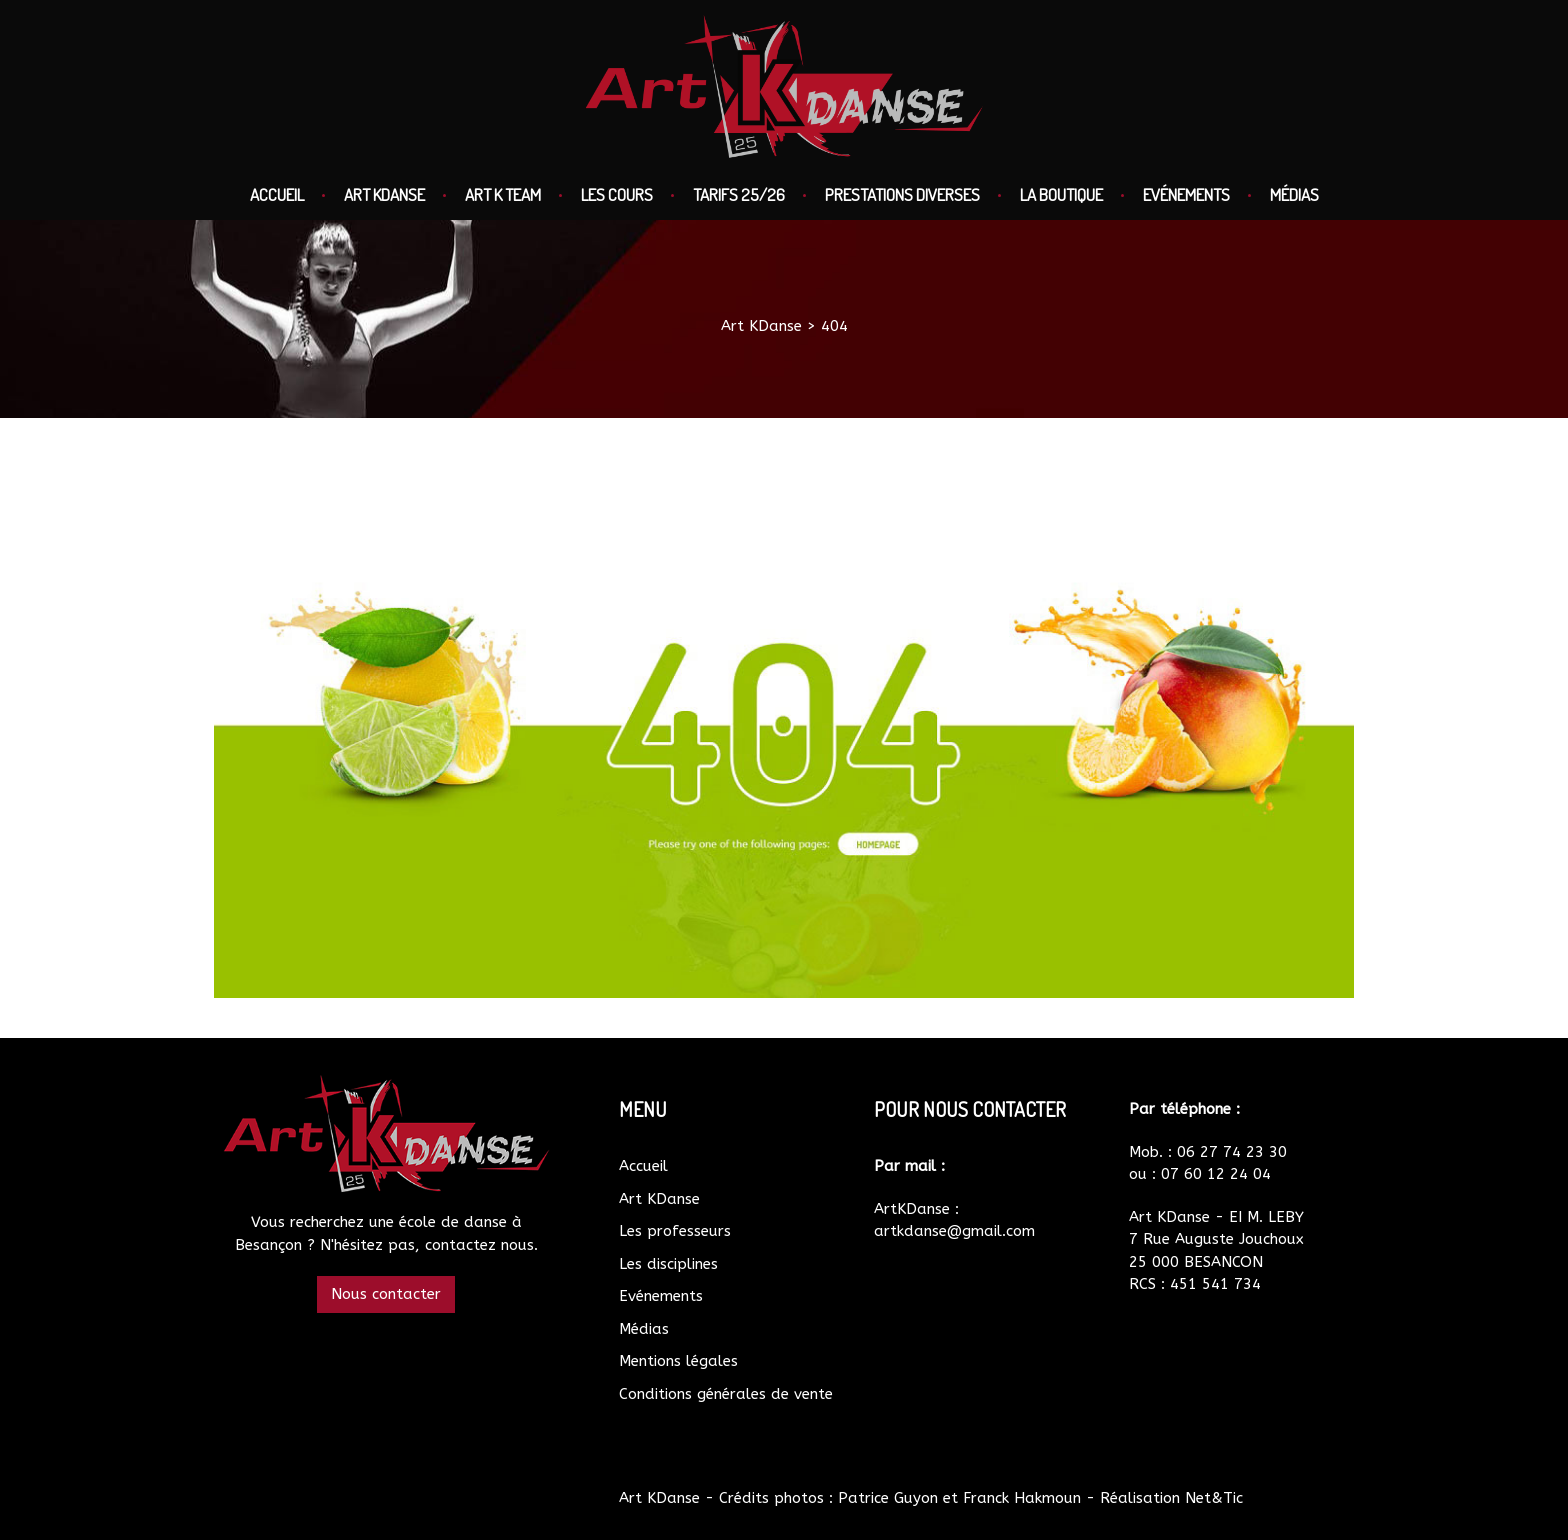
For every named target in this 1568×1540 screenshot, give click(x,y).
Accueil (277, 194)
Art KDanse (384, 194)
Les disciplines (668, 1264)
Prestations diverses (902, 194)
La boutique (1061, 194)
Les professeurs (675, 1231)
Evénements (1186, 194)
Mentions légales (678, 1361)
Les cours (617, 194)
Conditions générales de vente (726, 1394)
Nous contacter (386, 1294)
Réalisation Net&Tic (1171, 1498)
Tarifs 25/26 (739, 194)
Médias (1294, 194)
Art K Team (503, 194)
